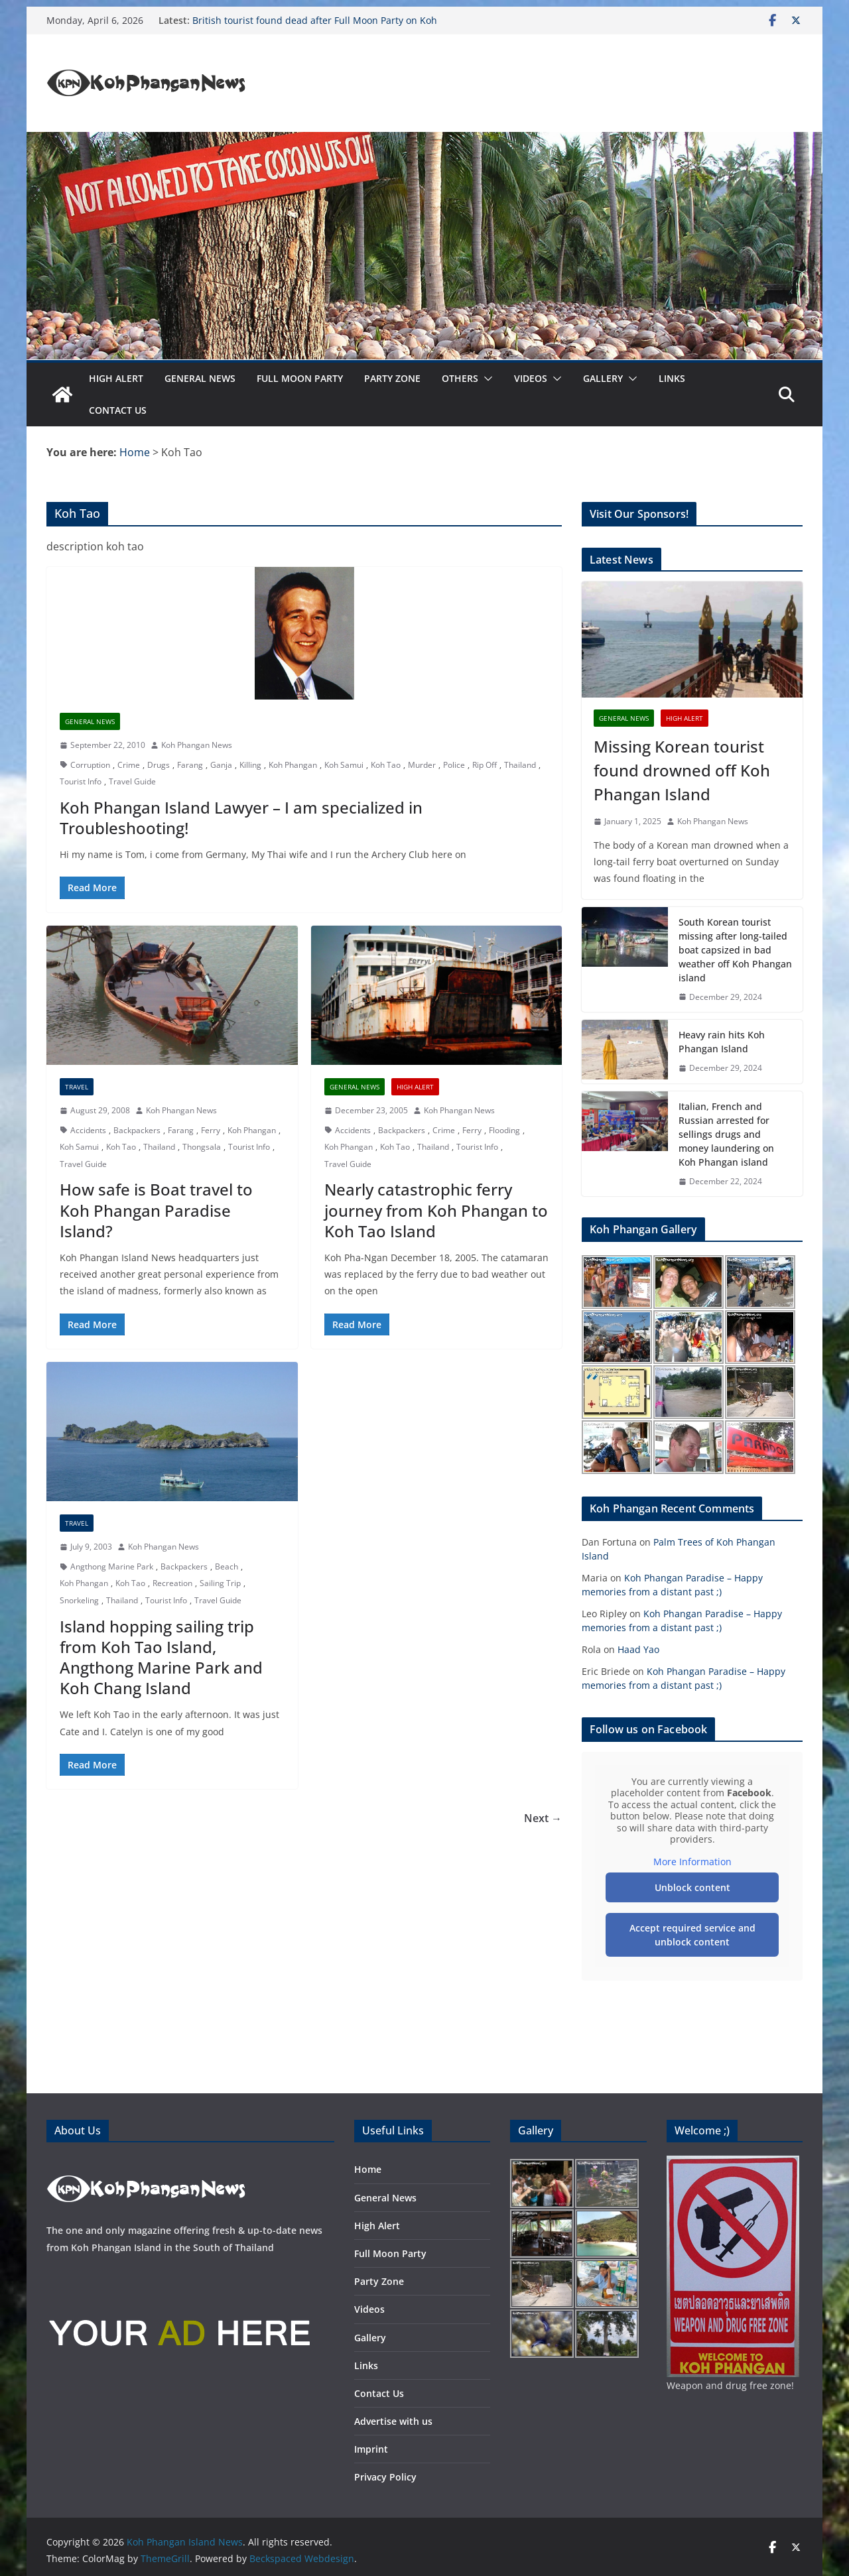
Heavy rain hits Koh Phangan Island (722, 1041)
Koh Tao (386, 764)
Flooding (504, 1130)
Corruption (90, 764)
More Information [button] (692, 1862)
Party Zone (392, 378)
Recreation (172, 1583)
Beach (226, 1566)
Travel (76, 1086)
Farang (190, 764)
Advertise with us (393, 2421)
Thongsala (201, 1146)
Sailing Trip (220, 1583)
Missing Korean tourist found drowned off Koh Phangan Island (682, 770)
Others (460, 378)
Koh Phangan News (196, 745)
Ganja (221, 764)
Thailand (520, 764)
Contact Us (118, 410)
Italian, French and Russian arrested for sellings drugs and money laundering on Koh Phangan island (726, 1134)
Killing (250, 764)
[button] (485, 378)
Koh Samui (343, 764)
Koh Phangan (293, 764)
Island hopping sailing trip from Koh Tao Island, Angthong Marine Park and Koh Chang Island (161, 1657)
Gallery (603, 378)
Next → (543, 1818)
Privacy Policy (385, 2477)
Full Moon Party (300, 378)
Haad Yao (638, 1649)
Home (367, 2169)
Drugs (158, 764)
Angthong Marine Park (111, 1566)
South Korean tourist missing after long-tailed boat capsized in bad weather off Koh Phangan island (735, 950)
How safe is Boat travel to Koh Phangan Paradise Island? (156, 1209)
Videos (530, 378)
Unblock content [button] (692, 1887)
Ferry (210, 1130)
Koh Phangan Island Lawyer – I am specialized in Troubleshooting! (241, 817)
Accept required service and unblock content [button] (692, 1935)
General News (199, 378)
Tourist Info (80, 781)
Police (454, 764)
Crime (128, 764)
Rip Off (484, 764)
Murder (422, 764)
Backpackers (137, 1130)
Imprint (371, 2449)
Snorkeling (79, 1600)
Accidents (88, 1130)
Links (672, 378)
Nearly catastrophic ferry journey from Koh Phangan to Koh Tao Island (436, 1209)
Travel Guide (132, 781)
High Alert (116, 378)
